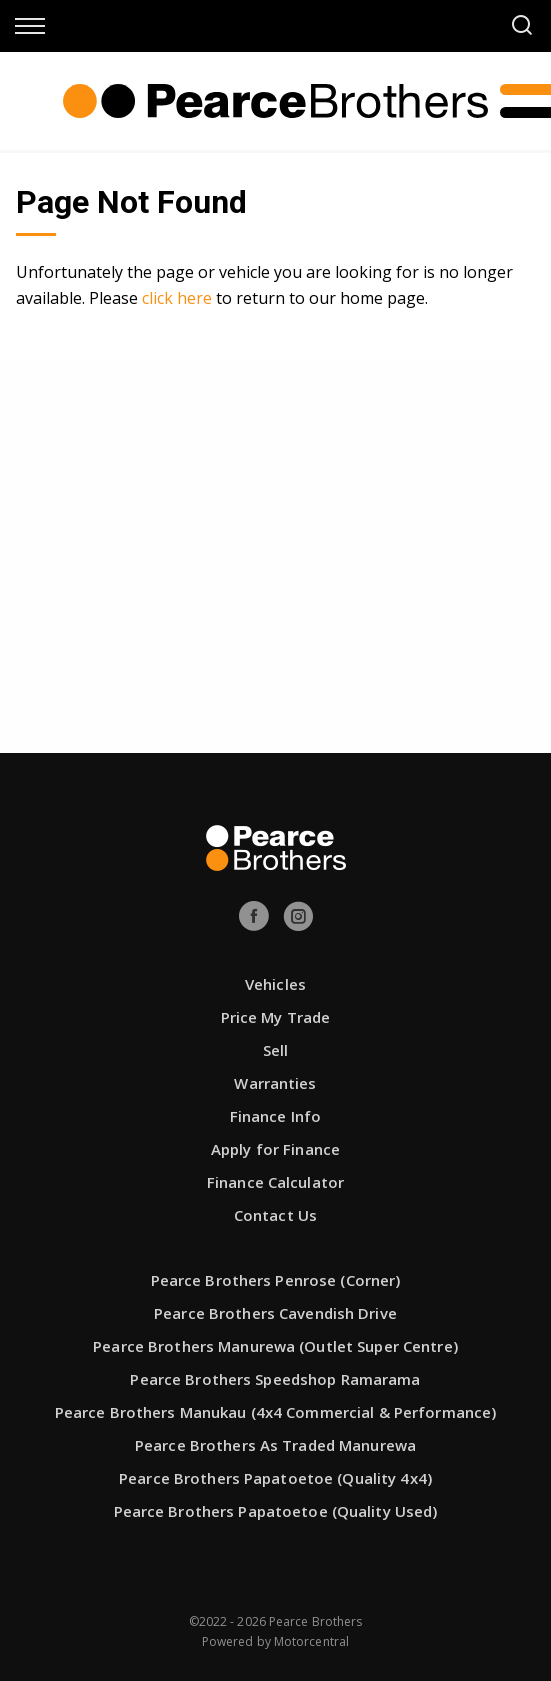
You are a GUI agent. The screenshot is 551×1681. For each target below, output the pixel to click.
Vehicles (275, 984)
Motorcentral (311, 1641)
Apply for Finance (275, 1149)
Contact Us (275, 1215)
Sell (275, 1050)
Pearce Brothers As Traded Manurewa (275, 1445)
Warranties (275, 1083)
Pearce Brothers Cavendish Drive (275, 1313)
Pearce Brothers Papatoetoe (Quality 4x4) (275, 1478)
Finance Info (275, 1116)
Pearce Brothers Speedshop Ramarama (275, 1379)
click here (177, 298)
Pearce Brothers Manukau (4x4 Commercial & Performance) (275, 1412)
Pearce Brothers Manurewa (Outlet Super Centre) (275, 1346)
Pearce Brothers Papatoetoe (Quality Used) (276, 1511)
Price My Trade (276, 1017)
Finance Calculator (275, 1182)
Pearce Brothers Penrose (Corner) (276, 1280)
